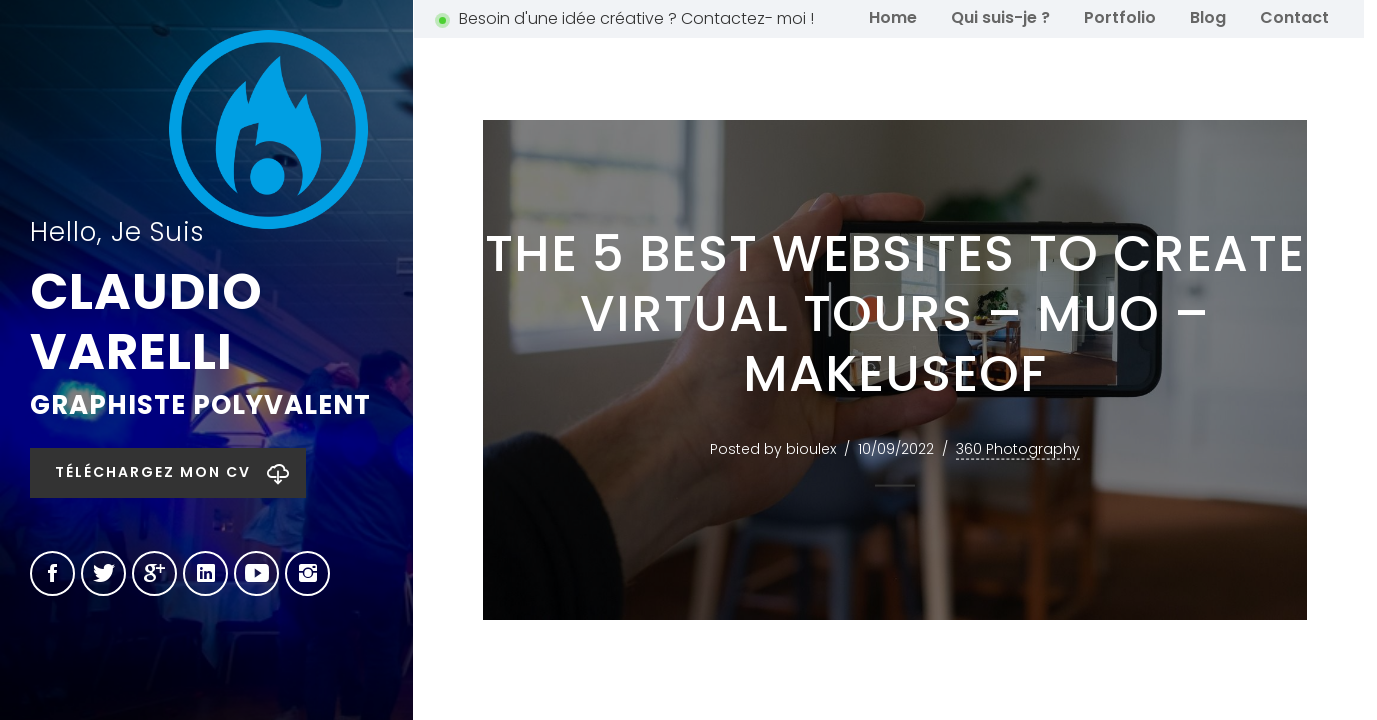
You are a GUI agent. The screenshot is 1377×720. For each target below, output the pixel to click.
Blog (1208, 17)
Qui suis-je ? (1000, 17)
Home (893, 17)
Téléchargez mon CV (153, 472)
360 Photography (1018, 449)
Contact (1294, 17)
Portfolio (1120, 17)
